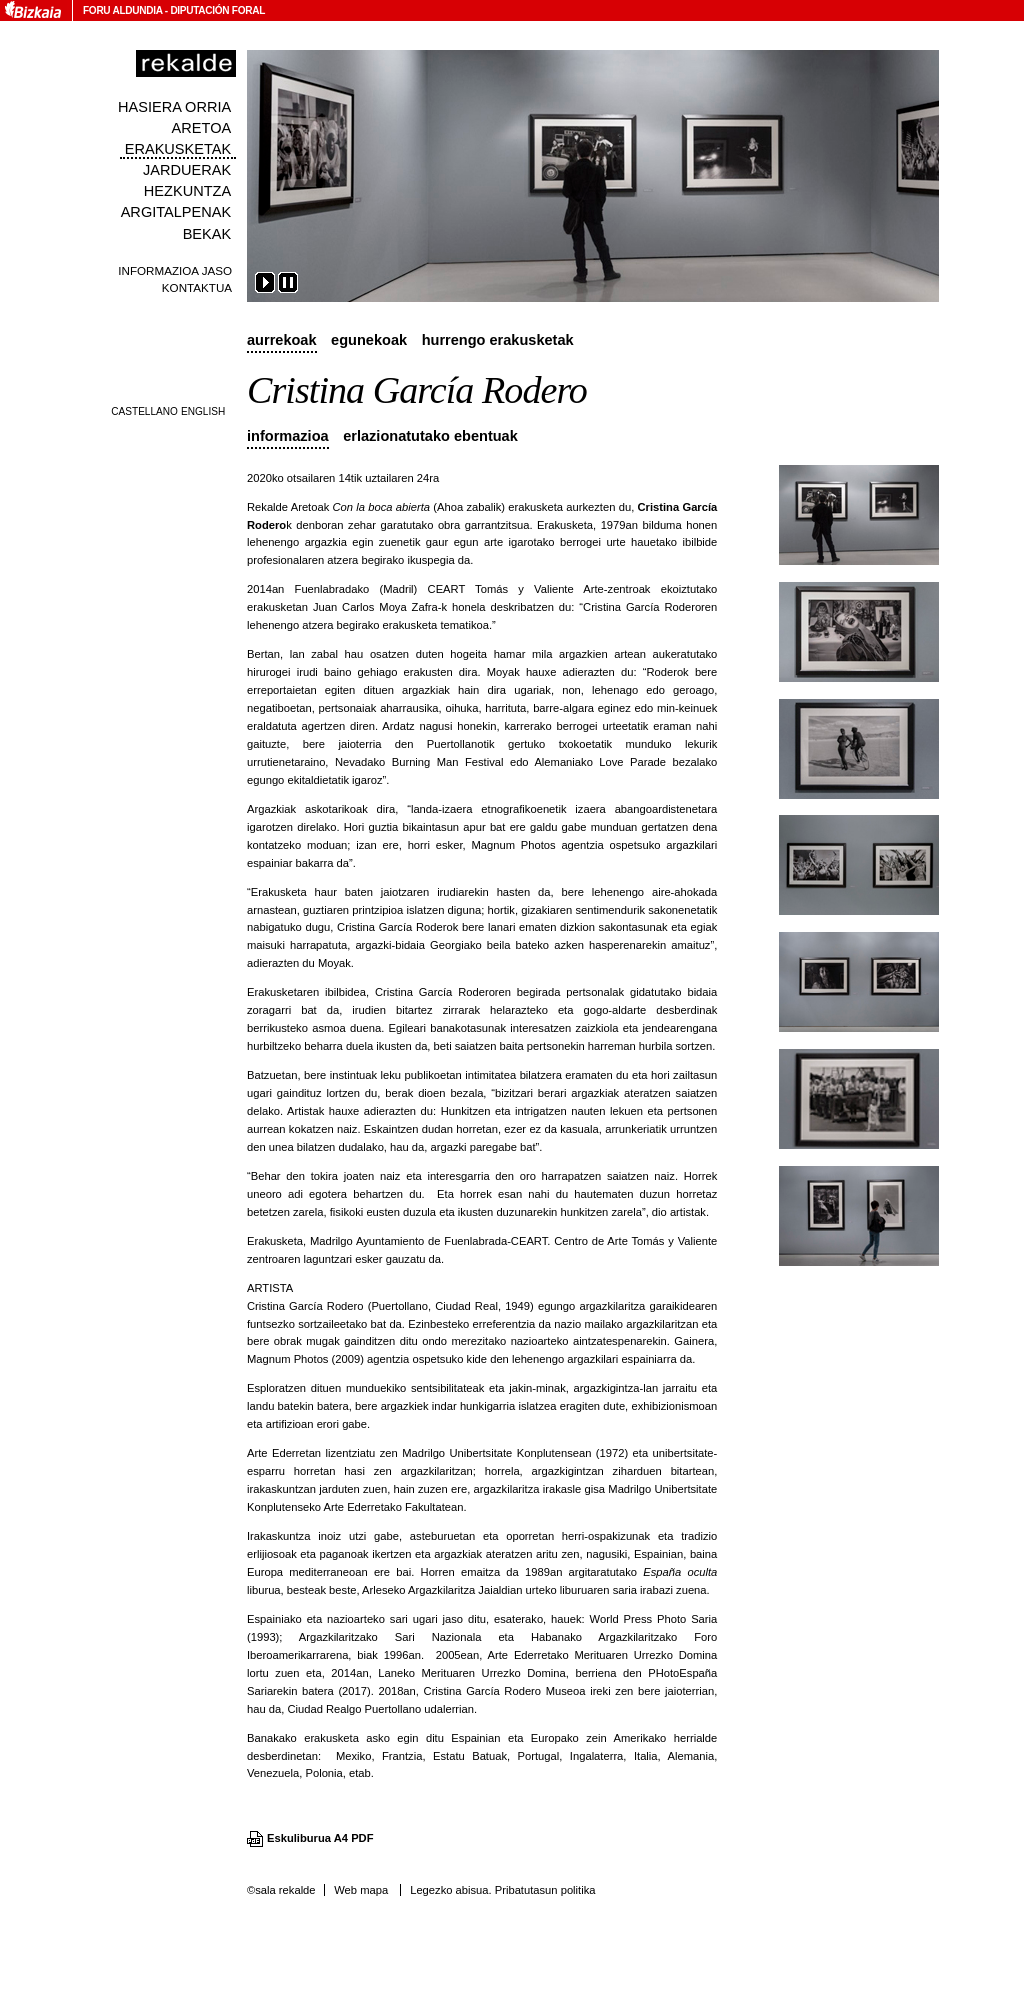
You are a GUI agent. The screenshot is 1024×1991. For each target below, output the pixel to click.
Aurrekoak (282, 340)
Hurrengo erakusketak (498, 340)
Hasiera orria (174, 107)
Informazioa (288, 436)
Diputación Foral (217, 10)
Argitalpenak (176, 212)
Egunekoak (369, 340)
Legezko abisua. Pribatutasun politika (502, 1890)
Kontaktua (197, 287)
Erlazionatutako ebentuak (430, 436)
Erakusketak (178, 149)
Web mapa (361, 1890)
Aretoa (202, 128)
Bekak (207, 234)
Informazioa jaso (175, 270)
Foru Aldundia (122, 10)
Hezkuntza (187, 191)
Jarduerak (187, 170)
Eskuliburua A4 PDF (320, 1838)
